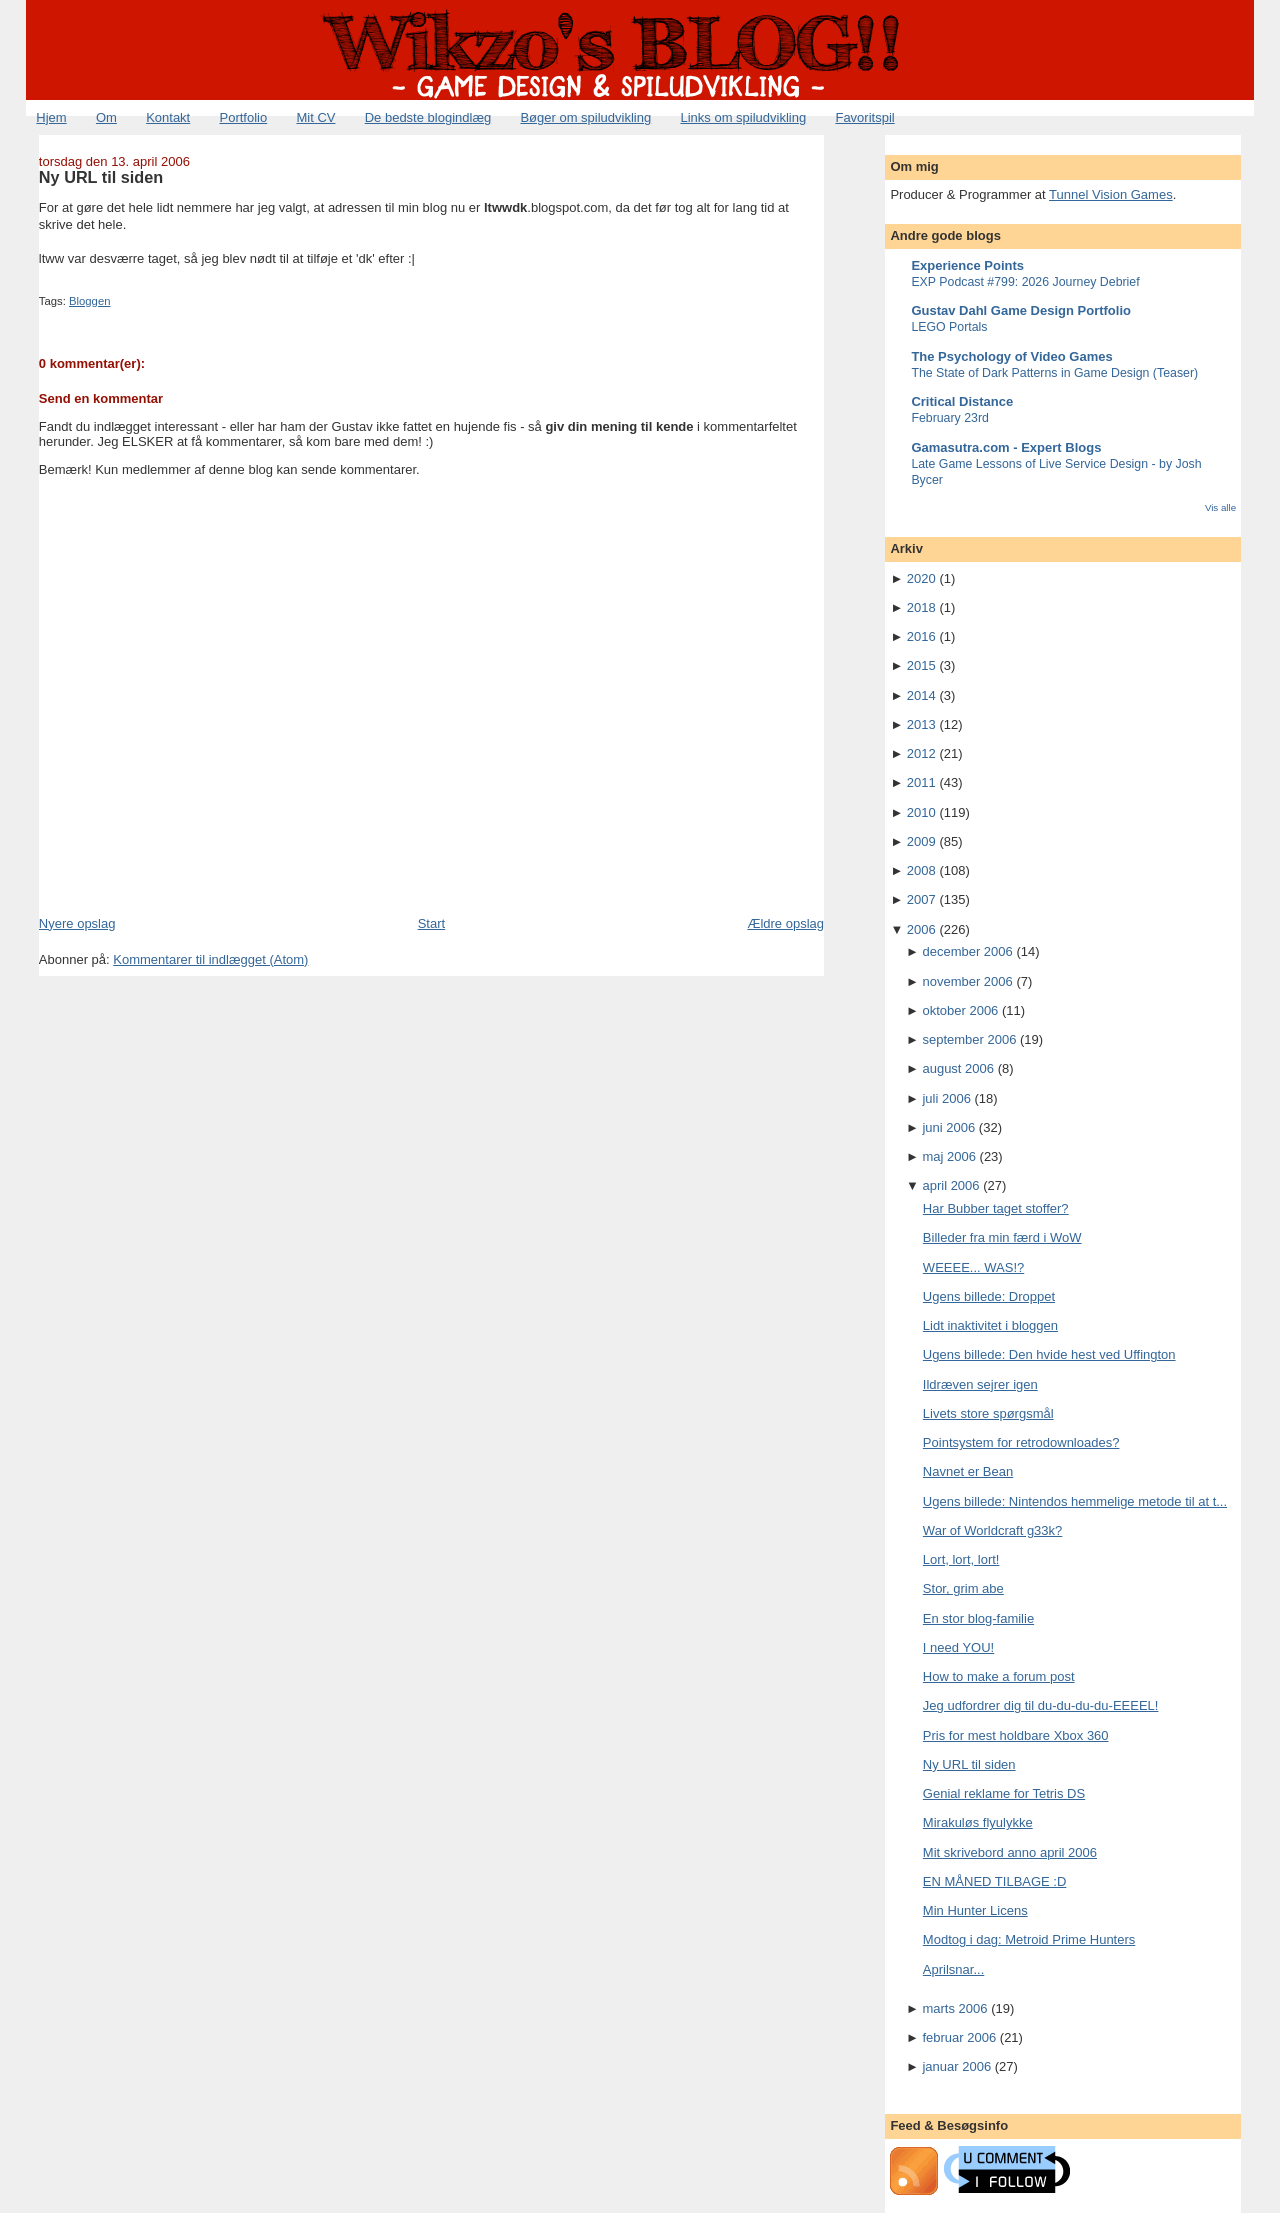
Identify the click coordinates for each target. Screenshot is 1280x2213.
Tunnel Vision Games (1111, 194)
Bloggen (89, 301)
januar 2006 (956, 2066)
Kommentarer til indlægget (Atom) (210, 959)
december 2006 (967, 951)
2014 (921, 695)
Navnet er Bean (968, 1471)
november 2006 (967, 981)
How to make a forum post (999, 1676)
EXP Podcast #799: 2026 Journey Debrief (1025, 282)
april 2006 (950, 1185)
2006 (921, 929)
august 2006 (958, 1068)
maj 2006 (948, 1156)
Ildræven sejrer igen (980, 1384)
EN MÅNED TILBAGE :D (995, 1881)
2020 (921, 578)
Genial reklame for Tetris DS (1004, 1793)
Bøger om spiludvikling (585, 117)
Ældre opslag (785, 923)
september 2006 (969, 1039)
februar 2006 (959, 2037)
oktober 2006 (960, 1010)
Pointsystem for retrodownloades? (1021, 1442)
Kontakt (168, 117)
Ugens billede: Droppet (989, 1296)
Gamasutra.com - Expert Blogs (1006, 447)
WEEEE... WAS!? (973, 1267)
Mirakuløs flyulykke (978, 1822)
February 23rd (950, 418)
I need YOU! (958, 1647)
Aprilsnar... (953, 1969)
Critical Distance (962, 401)
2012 (921, 753)
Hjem (51, 117)
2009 (921, 841)
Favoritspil (864, 117)
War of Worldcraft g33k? (992, 1530)
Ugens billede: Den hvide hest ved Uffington (1049, 1354)
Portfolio (243, 117)
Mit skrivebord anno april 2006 (1010, 1852)
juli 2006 (946, 1098)
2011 (921, 782)
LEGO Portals (949, 327)
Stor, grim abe (963, 1588)
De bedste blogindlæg (428, 117)
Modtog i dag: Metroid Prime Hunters (1029, 1939)
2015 (921, 665)
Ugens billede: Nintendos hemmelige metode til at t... (1075, 1501)
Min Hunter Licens (975, 1910)
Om (106, 117)
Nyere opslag (77, 923)
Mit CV (315, 117)
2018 (921, 607)
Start (431, 923)
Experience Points (967, 265)
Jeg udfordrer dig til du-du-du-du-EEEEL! (1041, 1705)
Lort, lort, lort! (961, 1559)
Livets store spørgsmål (988, 1413)
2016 (921, 636)
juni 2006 (948, 1127)
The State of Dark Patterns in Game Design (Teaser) (1054, 373)
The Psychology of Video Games (1011, 356)
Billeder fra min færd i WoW (1002, 1237)
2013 (921, 724)
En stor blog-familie (978, 1618)
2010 (921, 812)
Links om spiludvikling (743, 117)
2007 (921, 899)
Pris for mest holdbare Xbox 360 (1016, 1735)
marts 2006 (954, 2008)
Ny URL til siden (101, 177)
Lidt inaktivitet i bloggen (990, 1325)
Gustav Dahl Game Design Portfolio (1021, 310)
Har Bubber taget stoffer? (996, 1208)
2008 (921, 870)
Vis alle (1220, 507)
